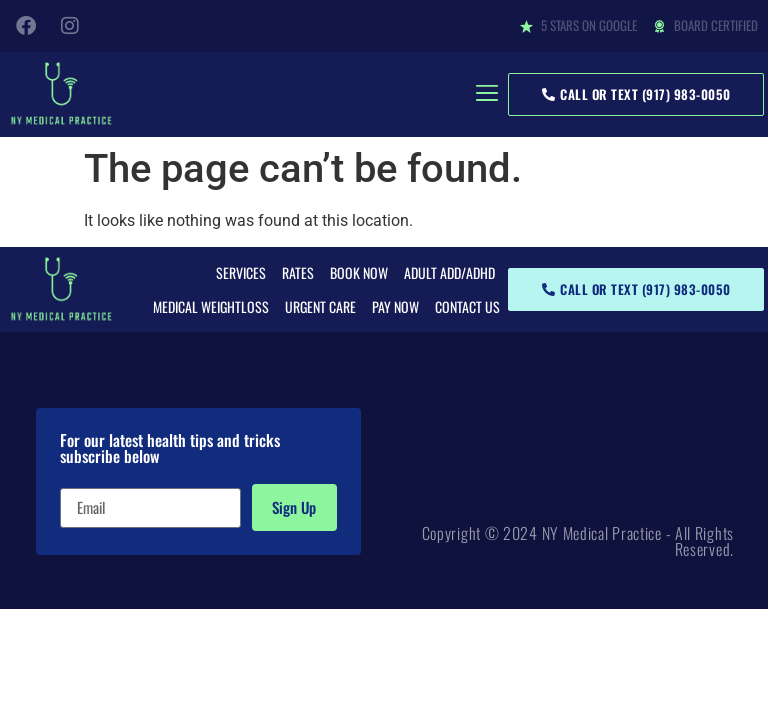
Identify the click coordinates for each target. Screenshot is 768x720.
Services (241, 272)
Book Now (359, 272)
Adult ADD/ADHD (449, 272)
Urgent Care (320, 306)
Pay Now (395, 306)
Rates (298, 272)
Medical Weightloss (211, 306)
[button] (486, 94)
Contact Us (467, 306)
